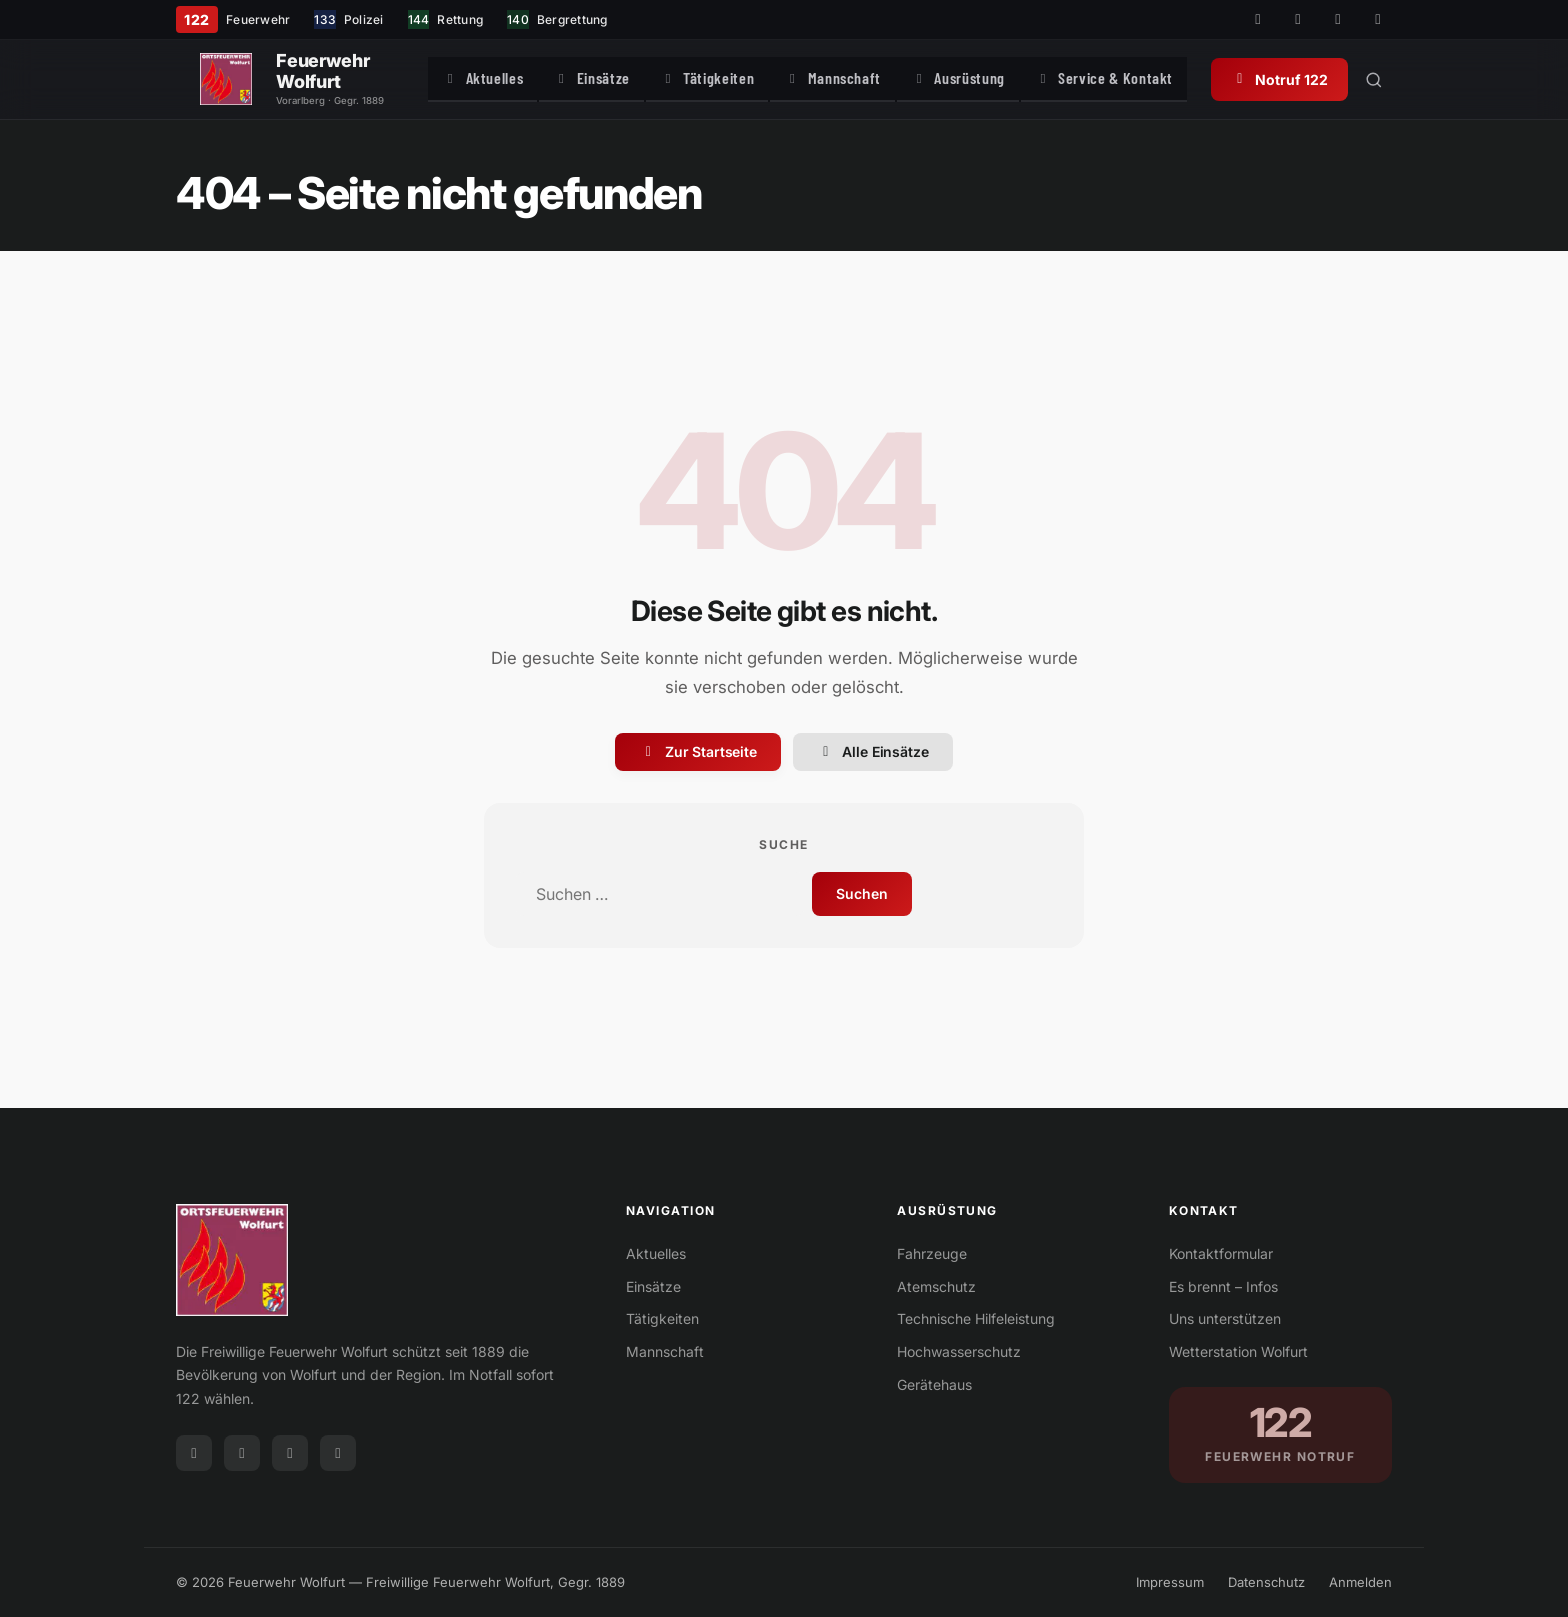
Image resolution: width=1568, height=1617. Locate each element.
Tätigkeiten (721, 78)
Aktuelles (457, 78)
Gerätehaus (934, 1384)
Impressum (1170, 1582)
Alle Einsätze (873, 751)
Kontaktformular (1221, 1253)
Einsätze (586, 78)
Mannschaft (871, 78)
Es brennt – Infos (1223, 1286)
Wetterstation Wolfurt (1238, 1351)
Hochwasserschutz (959, 1351)
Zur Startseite (698, 751)
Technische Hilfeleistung (976, 1318)
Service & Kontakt (1197, 78)
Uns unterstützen (1225, 1318)
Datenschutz (1266, 1582)
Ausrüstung (1022, 78)
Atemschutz (936, 1286)
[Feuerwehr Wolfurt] (226, 80)
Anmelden (1360, 1582)
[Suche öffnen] (1483, 80)
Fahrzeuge (932, 1253)
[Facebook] (1258, 20)
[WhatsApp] (1378, 20)
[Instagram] (1298, 20)
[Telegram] (1338, 20)
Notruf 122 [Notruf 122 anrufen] (1388, 79)
